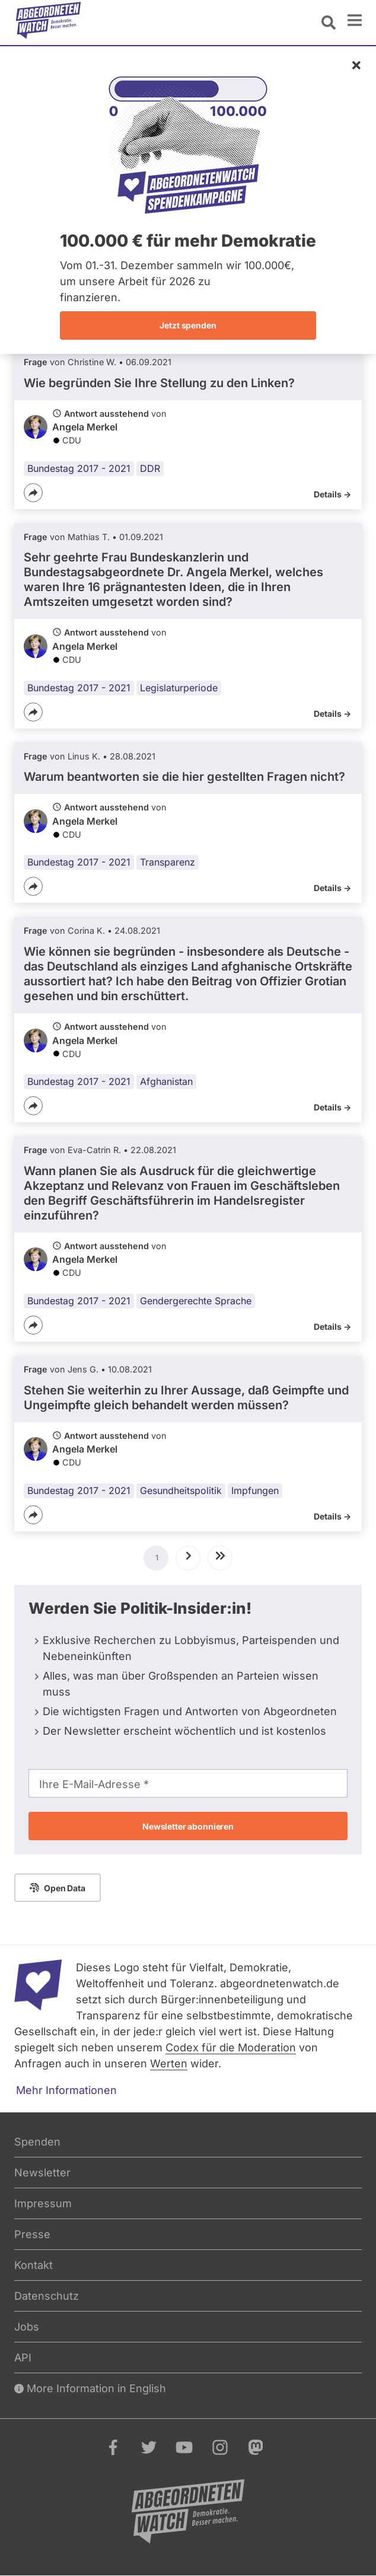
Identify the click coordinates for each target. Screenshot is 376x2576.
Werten (168, 2063)
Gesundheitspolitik (181, 1490)
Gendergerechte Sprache (195, 1301)
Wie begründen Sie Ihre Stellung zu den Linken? (159, 383)
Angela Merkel (84, 427)
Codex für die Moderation (230, 2047)
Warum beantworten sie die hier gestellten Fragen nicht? (184, 777)
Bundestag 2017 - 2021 (78, 468)
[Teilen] (33, 492)
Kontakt (33, 2265)
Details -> (332, 494)
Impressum (43, 2203)
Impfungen (255, 1490)
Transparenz (167, 862)
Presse (32, 2234)
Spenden (37, 2142)
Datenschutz (46, 2296)
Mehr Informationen (66, 2090)
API (22, 2357)
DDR (150, 468)
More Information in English (90, 2388)
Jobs (26, 2326)
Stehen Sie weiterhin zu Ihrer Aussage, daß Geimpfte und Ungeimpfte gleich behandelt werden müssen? (186, 1397)
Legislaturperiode (179, 688)
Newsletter (42, 2172)
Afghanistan (166, 1081)
